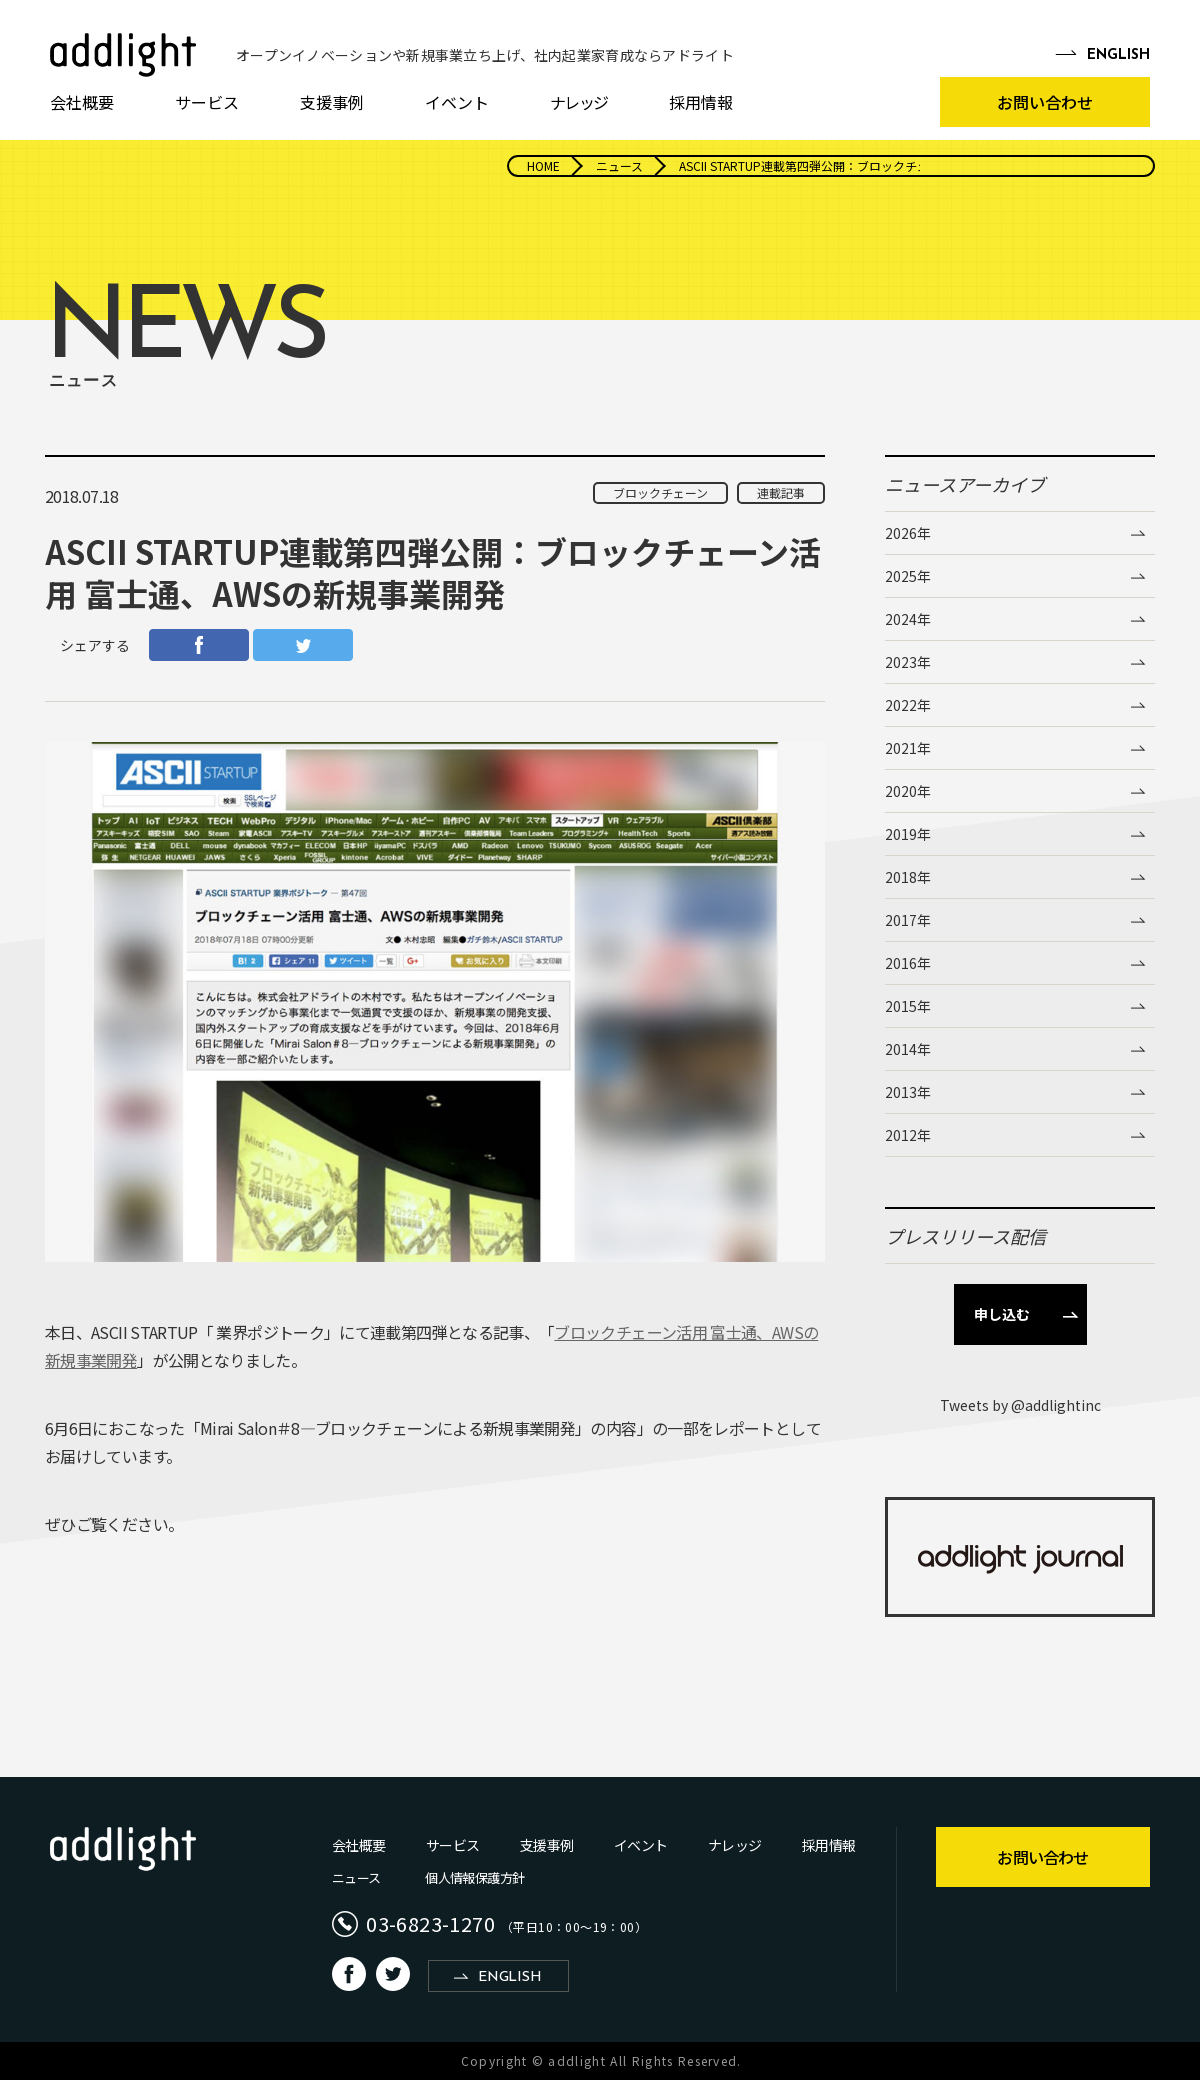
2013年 (908, 1092)
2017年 (908, 920)
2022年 (908, 705)
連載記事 (781, 492)
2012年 (908, 1135)
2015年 (908, 1006)
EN (1118, 56)
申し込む (1002, 1314)
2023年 (908, 662)
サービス (207, 102)
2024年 (908, 619)
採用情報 (701, 102)
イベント (457, 102)
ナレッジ (579, 102)
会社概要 (82, 102)
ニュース (356, 1877)
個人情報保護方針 (474, 1877)
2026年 (908, 533)
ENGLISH (509, 1977)
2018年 (908, 877)
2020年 (908, 791)
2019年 (908, 834)
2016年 (908, 963)
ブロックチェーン (660, 492)
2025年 (908, 576)
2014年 (908, 1049)
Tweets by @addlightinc (1020, 1405)
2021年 (908, 748)
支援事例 (332, 102)
